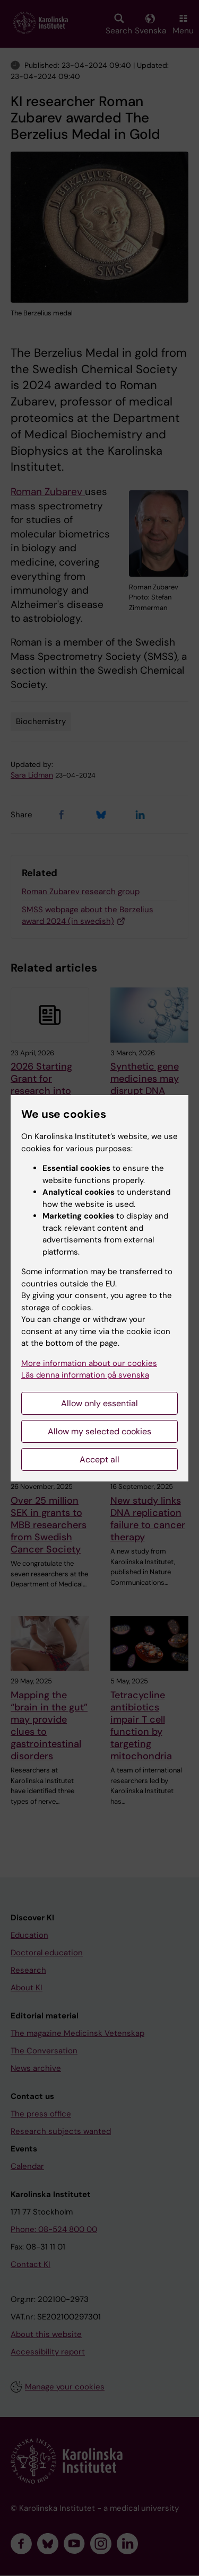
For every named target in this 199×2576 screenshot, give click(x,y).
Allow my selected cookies (99, 1431)
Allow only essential (99, 1403)
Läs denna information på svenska (85, 1375)
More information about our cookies (89, 1363)
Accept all (99, 1459)
